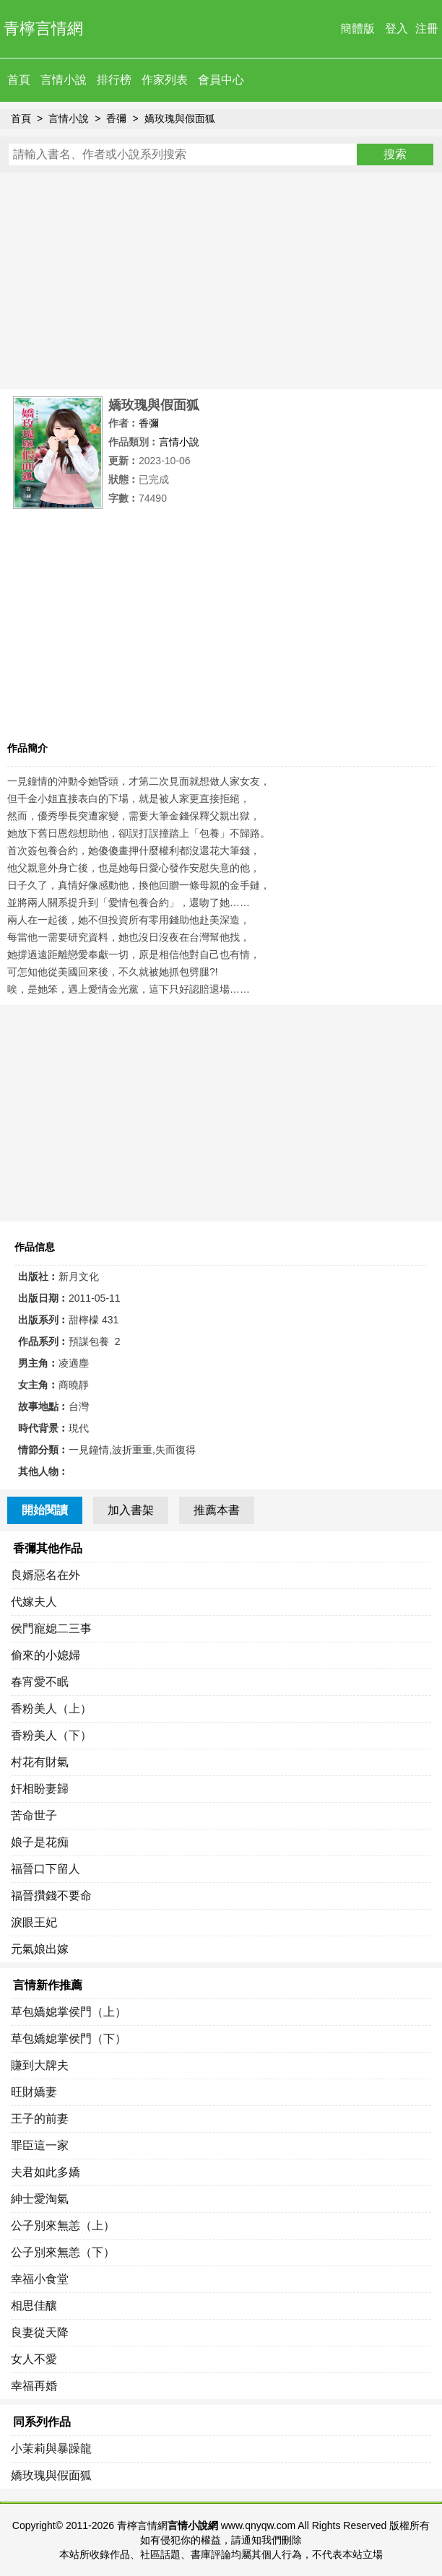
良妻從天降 (40, 2332)
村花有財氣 (40, 1762)
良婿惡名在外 (45, 1575)
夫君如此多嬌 (45, 2172)
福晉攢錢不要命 (51, 1895)
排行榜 (114, 80)
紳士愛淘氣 (40, 2199)
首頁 (18, 80)
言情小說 (63, 80)
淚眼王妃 (34, 1922)
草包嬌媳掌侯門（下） (68, 2038)
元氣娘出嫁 (40, 1949)
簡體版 (357, 28)
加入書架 (131, 1510)
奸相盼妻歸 (40, 1789)
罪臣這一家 (40, 2145)
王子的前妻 (40, 2118)
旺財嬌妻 (34, 2092)
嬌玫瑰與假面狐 (179, 118)
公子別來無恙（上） (63, 2225)
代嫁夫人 (34, 1602)
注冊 (426, 28)
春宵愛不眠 (40, 1682)
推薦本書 (217, 1510)
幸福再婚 (34, 2386)
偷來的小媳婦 (45, 1655)
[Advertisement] (221, 281)
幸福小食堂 (40, 2279)
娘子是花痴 (40, 1842)
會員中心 (221, 80)
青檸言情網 (43, 28)
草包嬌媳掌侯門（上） (68, 2012)
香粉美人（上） (51, 1708)
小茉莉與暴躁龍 (51, 2448)
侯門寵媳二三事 (51, 1628)
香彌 (116, 118)
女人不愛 (34, 2359)
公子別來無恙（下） (63, 2252)
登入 (396, 28)
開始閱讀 (45, 1510)
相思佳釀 (34, 2305)
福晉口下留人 (45, 1869)
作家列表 (165, 80)
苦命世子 (34, 1815)
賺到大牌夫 (40, 2065)
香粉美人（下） (51, 1735)
